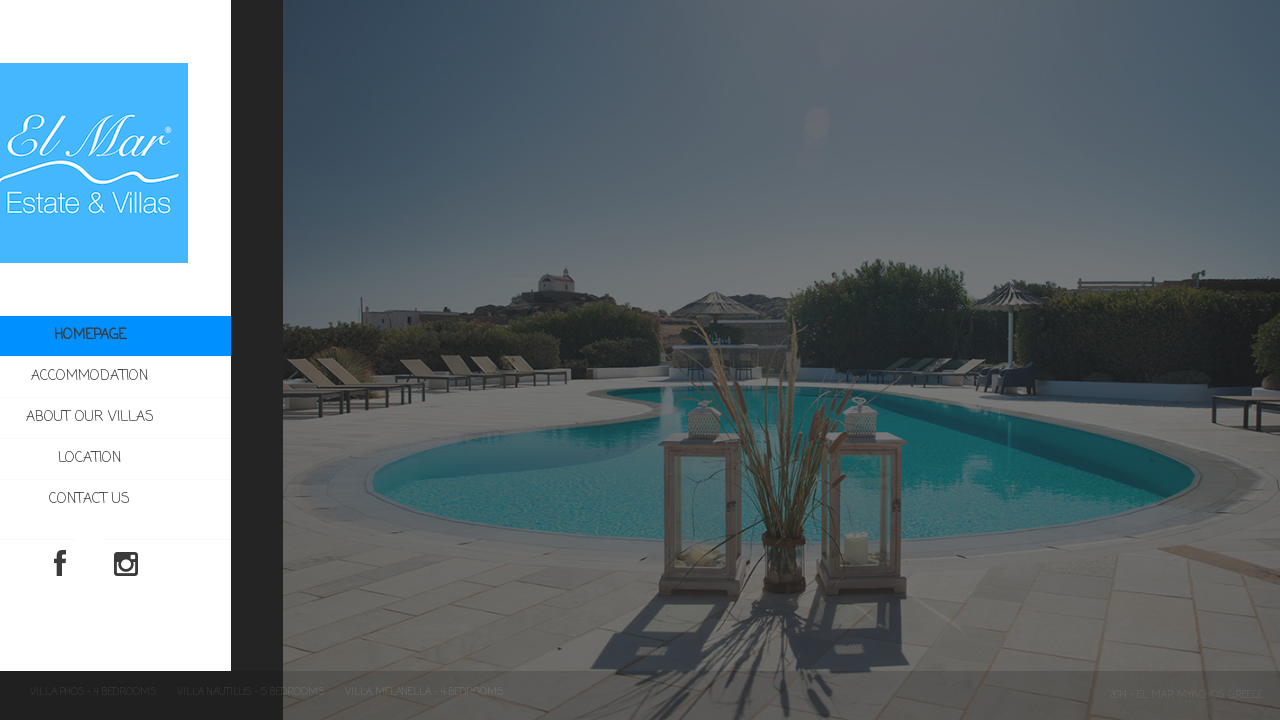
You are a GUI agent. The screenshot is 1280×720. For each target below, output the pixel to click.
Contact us (141, 499)
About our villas (142, 417)
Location (141, 458)
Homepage (141, 336)
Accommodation (183, 377)
